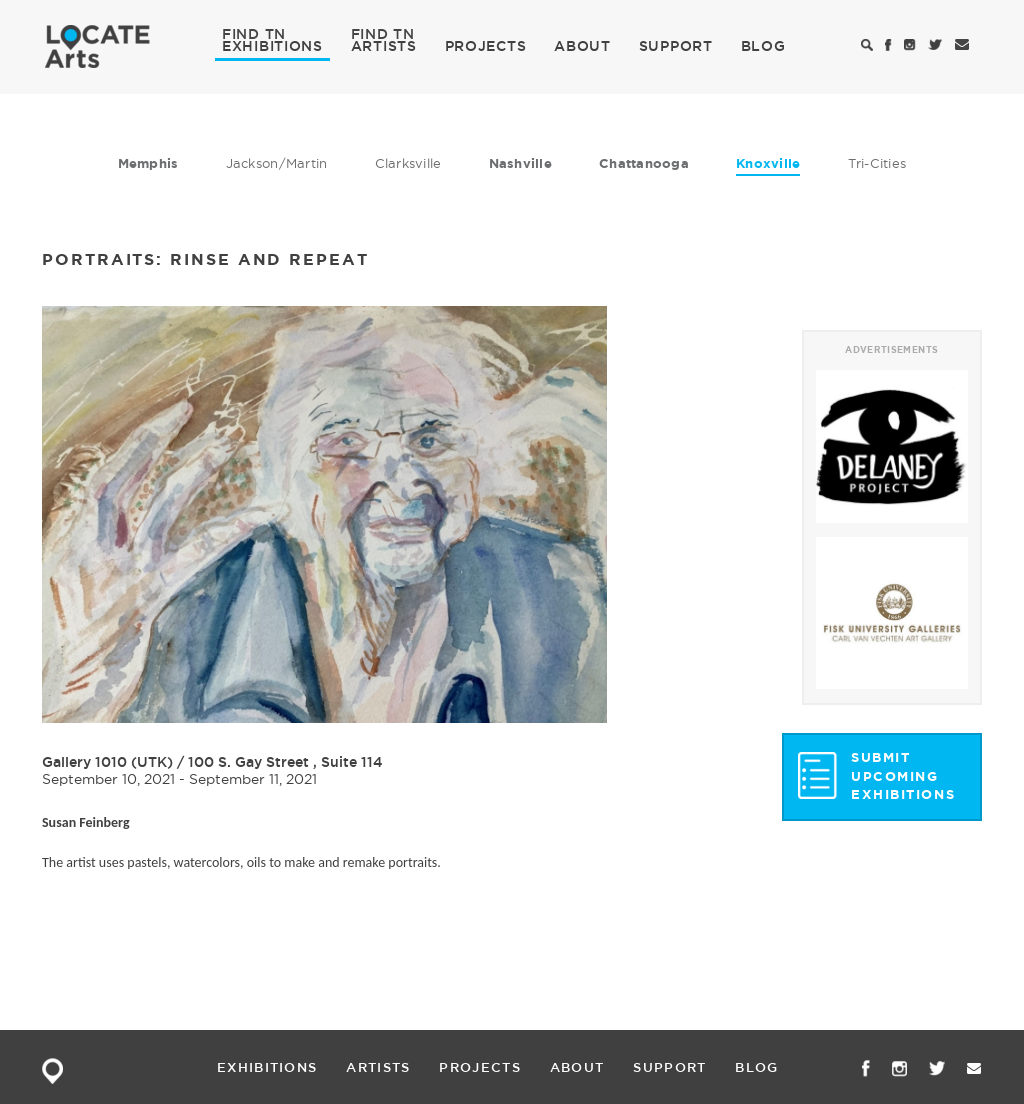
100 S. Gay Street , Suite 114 (285, 762)
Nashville (520, 163)
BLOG (763, 46)
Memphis (148, 163)
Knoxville (768, 163)
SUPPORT (676, 46)
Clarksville (408, 163)
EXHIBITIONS (272, 45)
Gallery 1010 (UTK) (107, 762)
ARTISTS (384, 45)
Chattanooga (644, 163)
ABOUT (582, 46)
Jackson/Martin (277, 163)
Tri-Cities (877, 163)
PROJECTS (486, 46)
